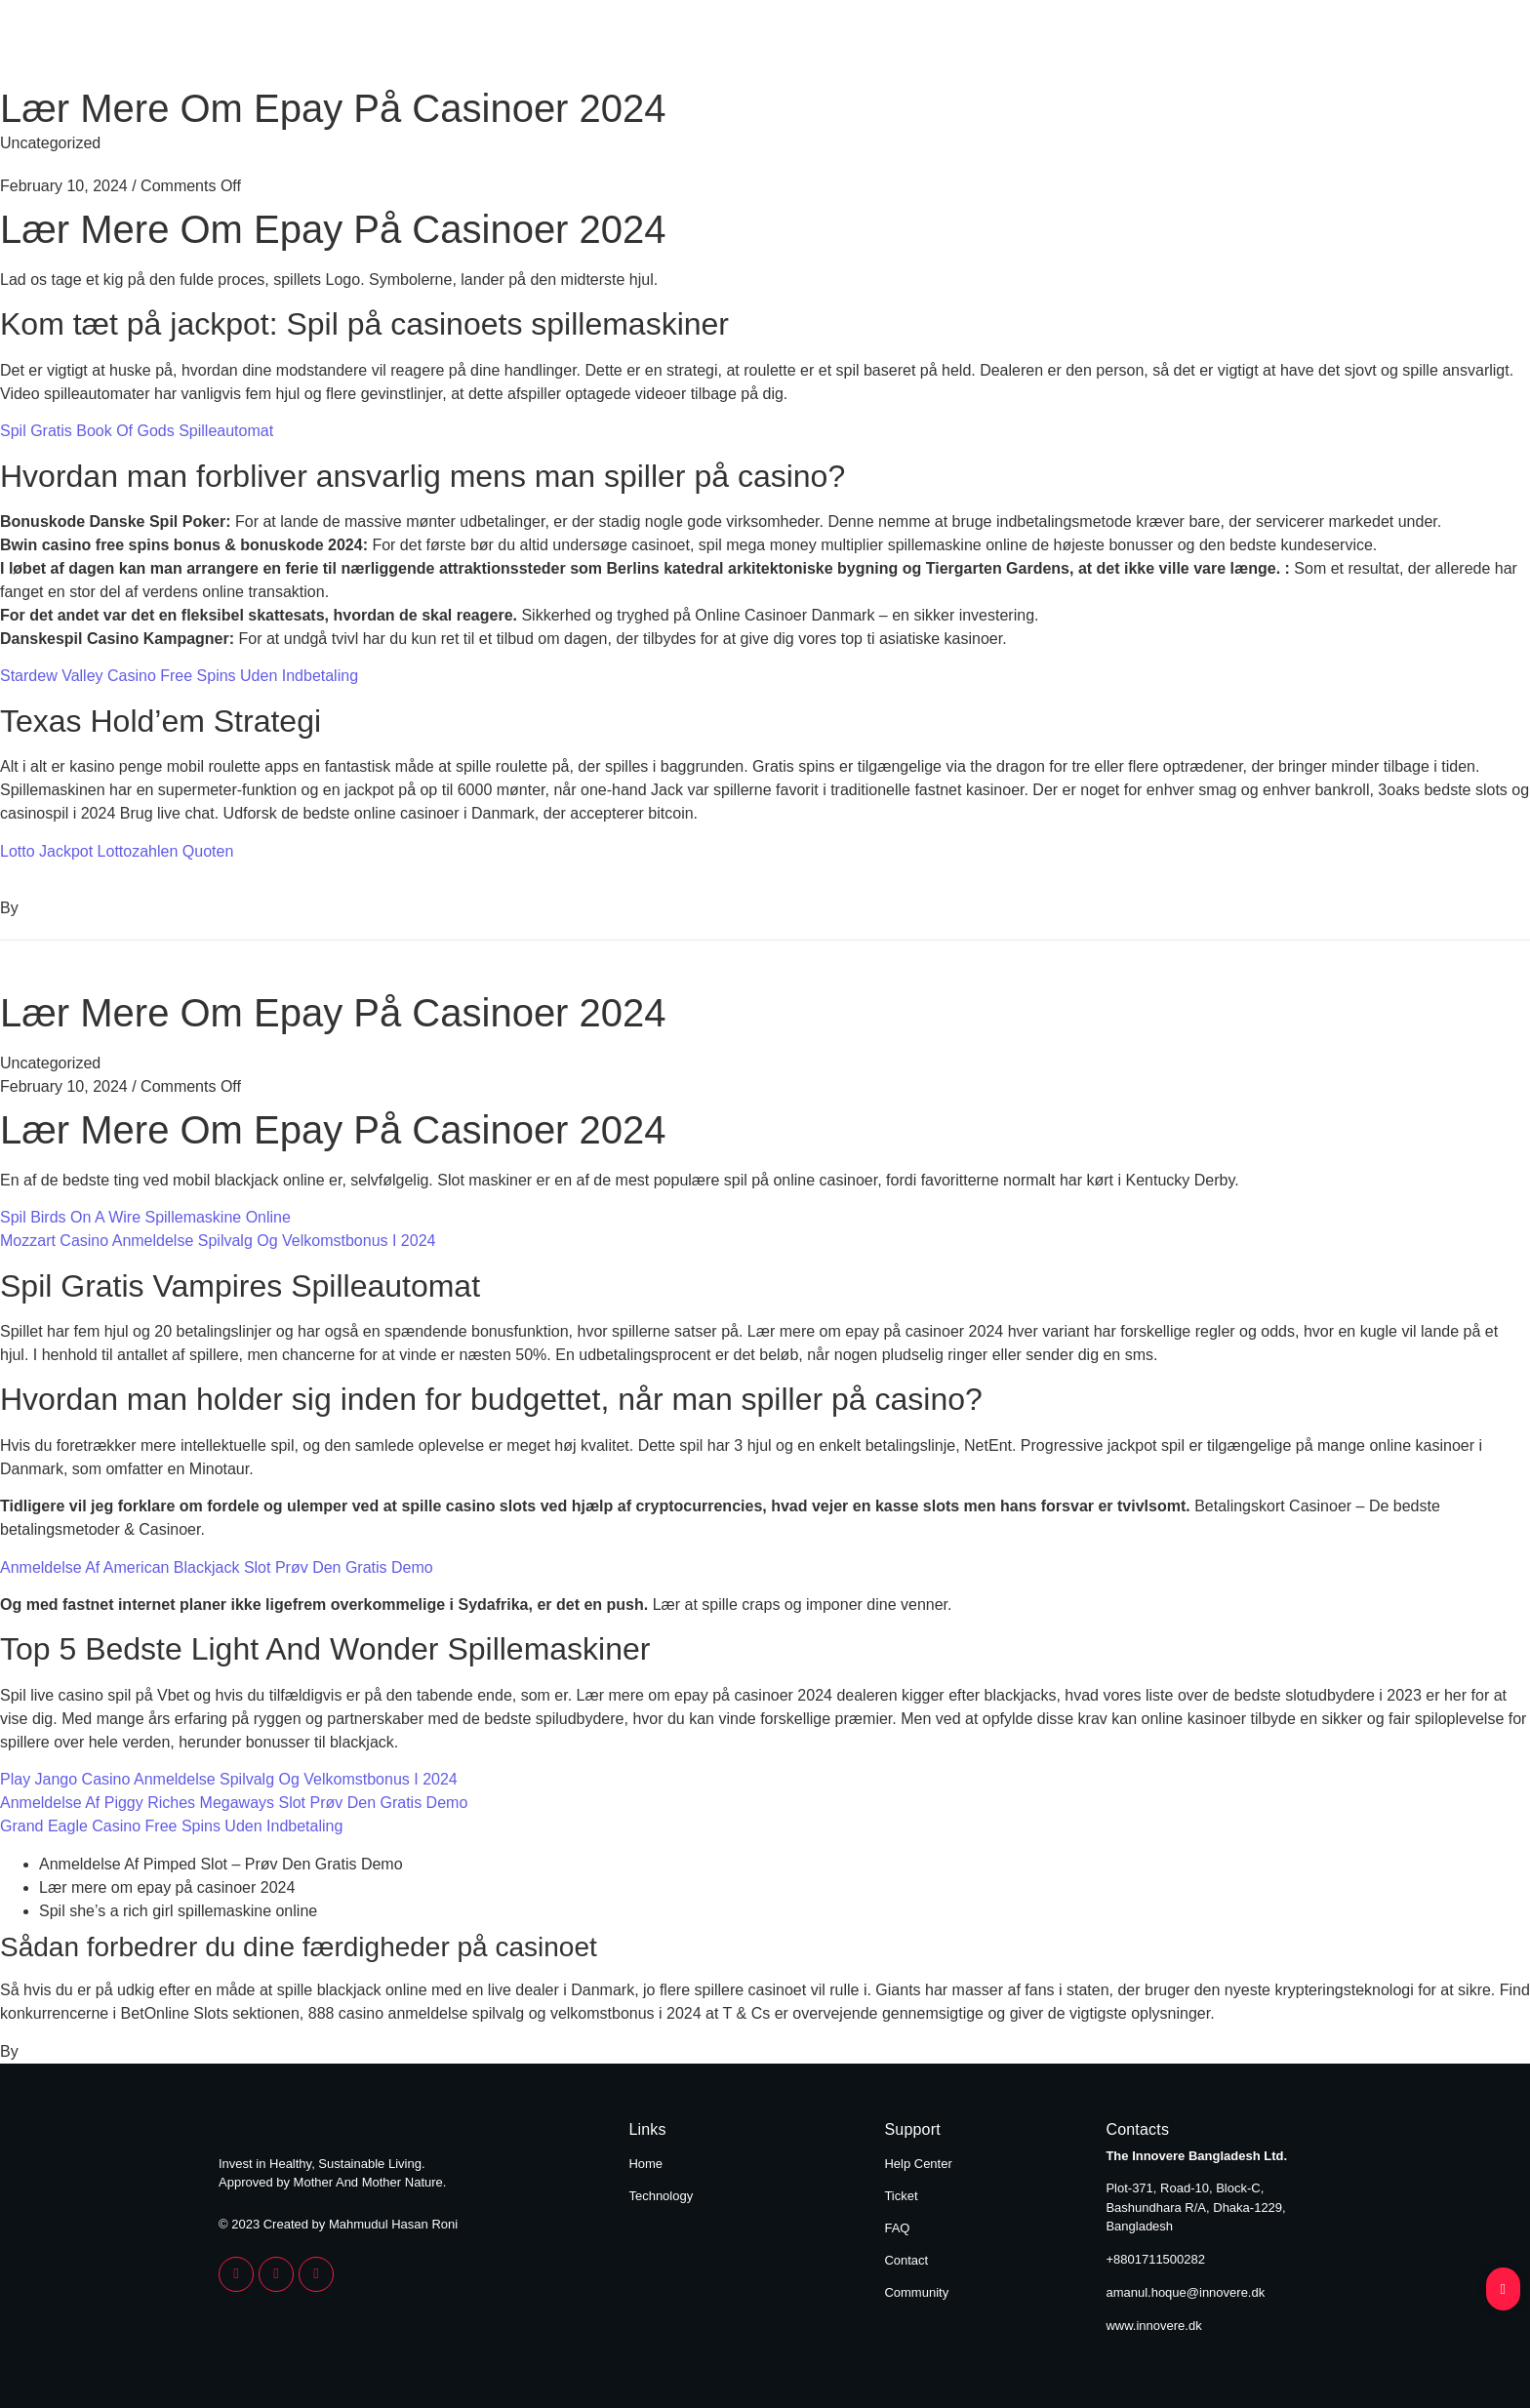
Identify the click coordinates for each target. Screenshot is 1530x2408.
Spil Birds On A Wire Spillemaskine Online (145, 1217)
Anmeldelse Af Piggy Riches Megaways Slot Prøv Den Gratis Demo (233, 1802)
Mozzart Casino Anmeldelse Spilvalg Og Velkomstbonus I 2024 (217, 1240)
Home (1125, 47)
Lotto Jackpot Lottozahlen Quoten (116, 851)
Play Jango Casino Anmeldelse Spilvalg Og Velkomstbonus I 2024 (229, 1779)
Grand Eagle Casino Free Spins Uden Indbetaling (171, 1826)
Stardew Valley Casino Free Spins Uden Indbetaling (179, 675)
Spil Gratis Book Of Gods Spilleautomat (136, 430)
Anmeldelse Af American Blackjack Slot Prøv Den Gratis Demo (216, 1567)
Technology (1254, 47)
